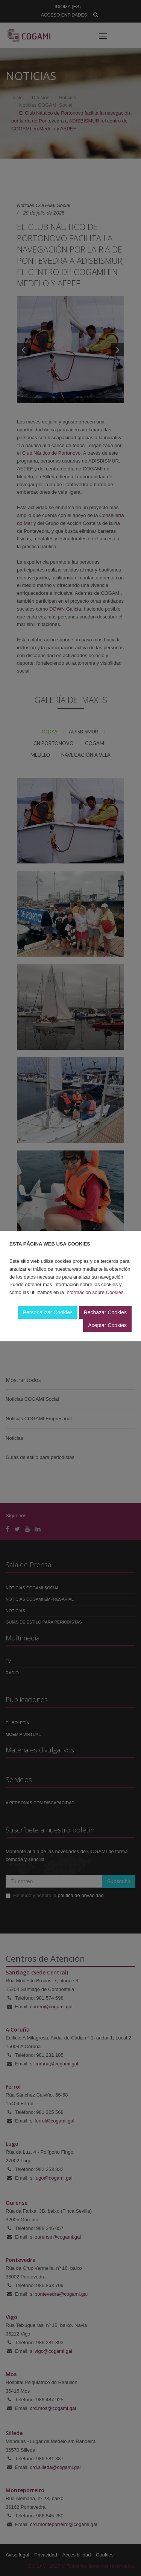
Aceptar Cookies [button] (107, 1325)
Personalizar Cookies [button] (48, 1312)
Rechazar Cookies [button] (105, 1312)
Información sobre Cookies (94, 1292)
